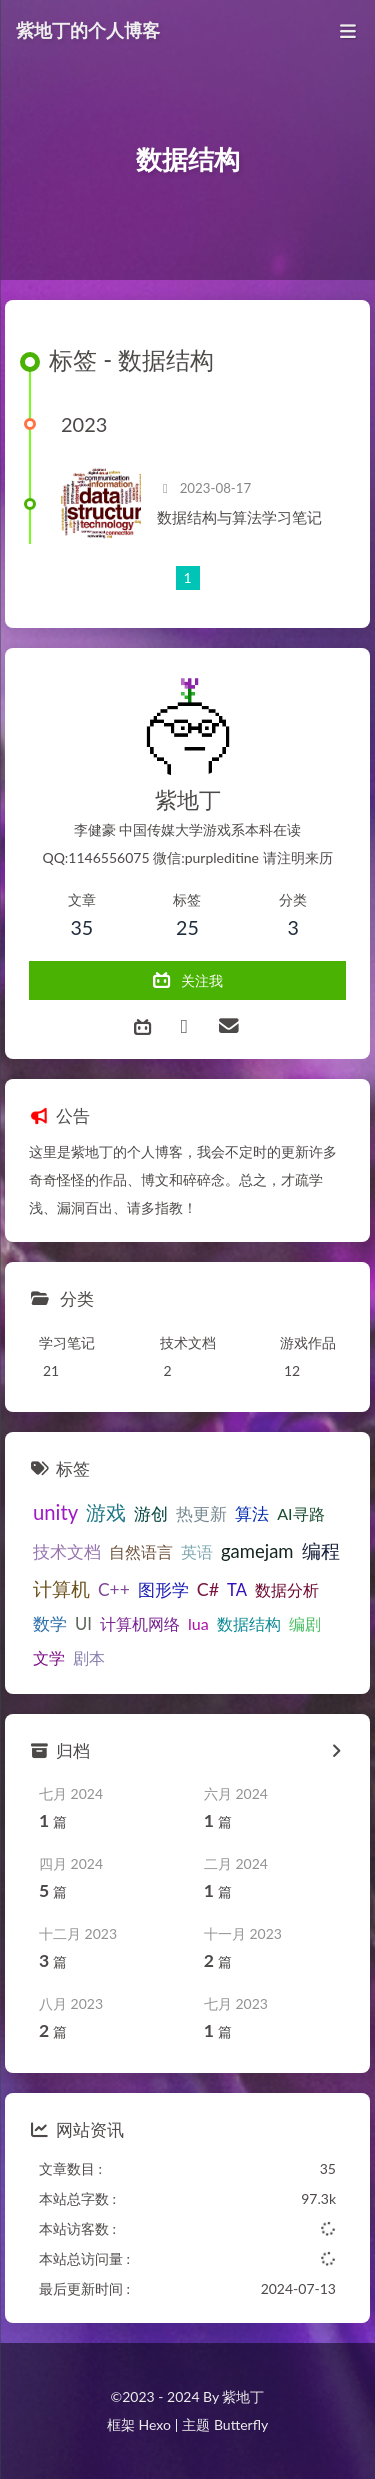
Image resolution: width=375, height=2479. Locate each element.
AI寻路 (300, 1513)
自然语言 (141, 1551)
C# (208, 1589)
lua (198, 1623)
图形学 (163, 1589)
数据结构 (249, 1623)
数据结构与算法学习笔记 (239, 517)
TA (237, 1590)
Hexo (154, 2424)
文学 (49, 1657)
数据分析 (287, 1589)
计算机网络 (140, 1623)
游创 (151, 1514)
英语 (197, 1551)
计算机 (61, 1588)
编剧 (305, 1623)
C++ (114, 1589)
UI (83, 1624)
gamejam (257, 1551)
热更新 (201, 1513)
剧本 (89, 1657)
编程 (321, 1550)
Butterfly (241, 2424)
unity (55, 1512)
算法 (252, 1514)
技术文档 (67, 1552)
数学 (50, 1624)
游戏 (106, 1512)
